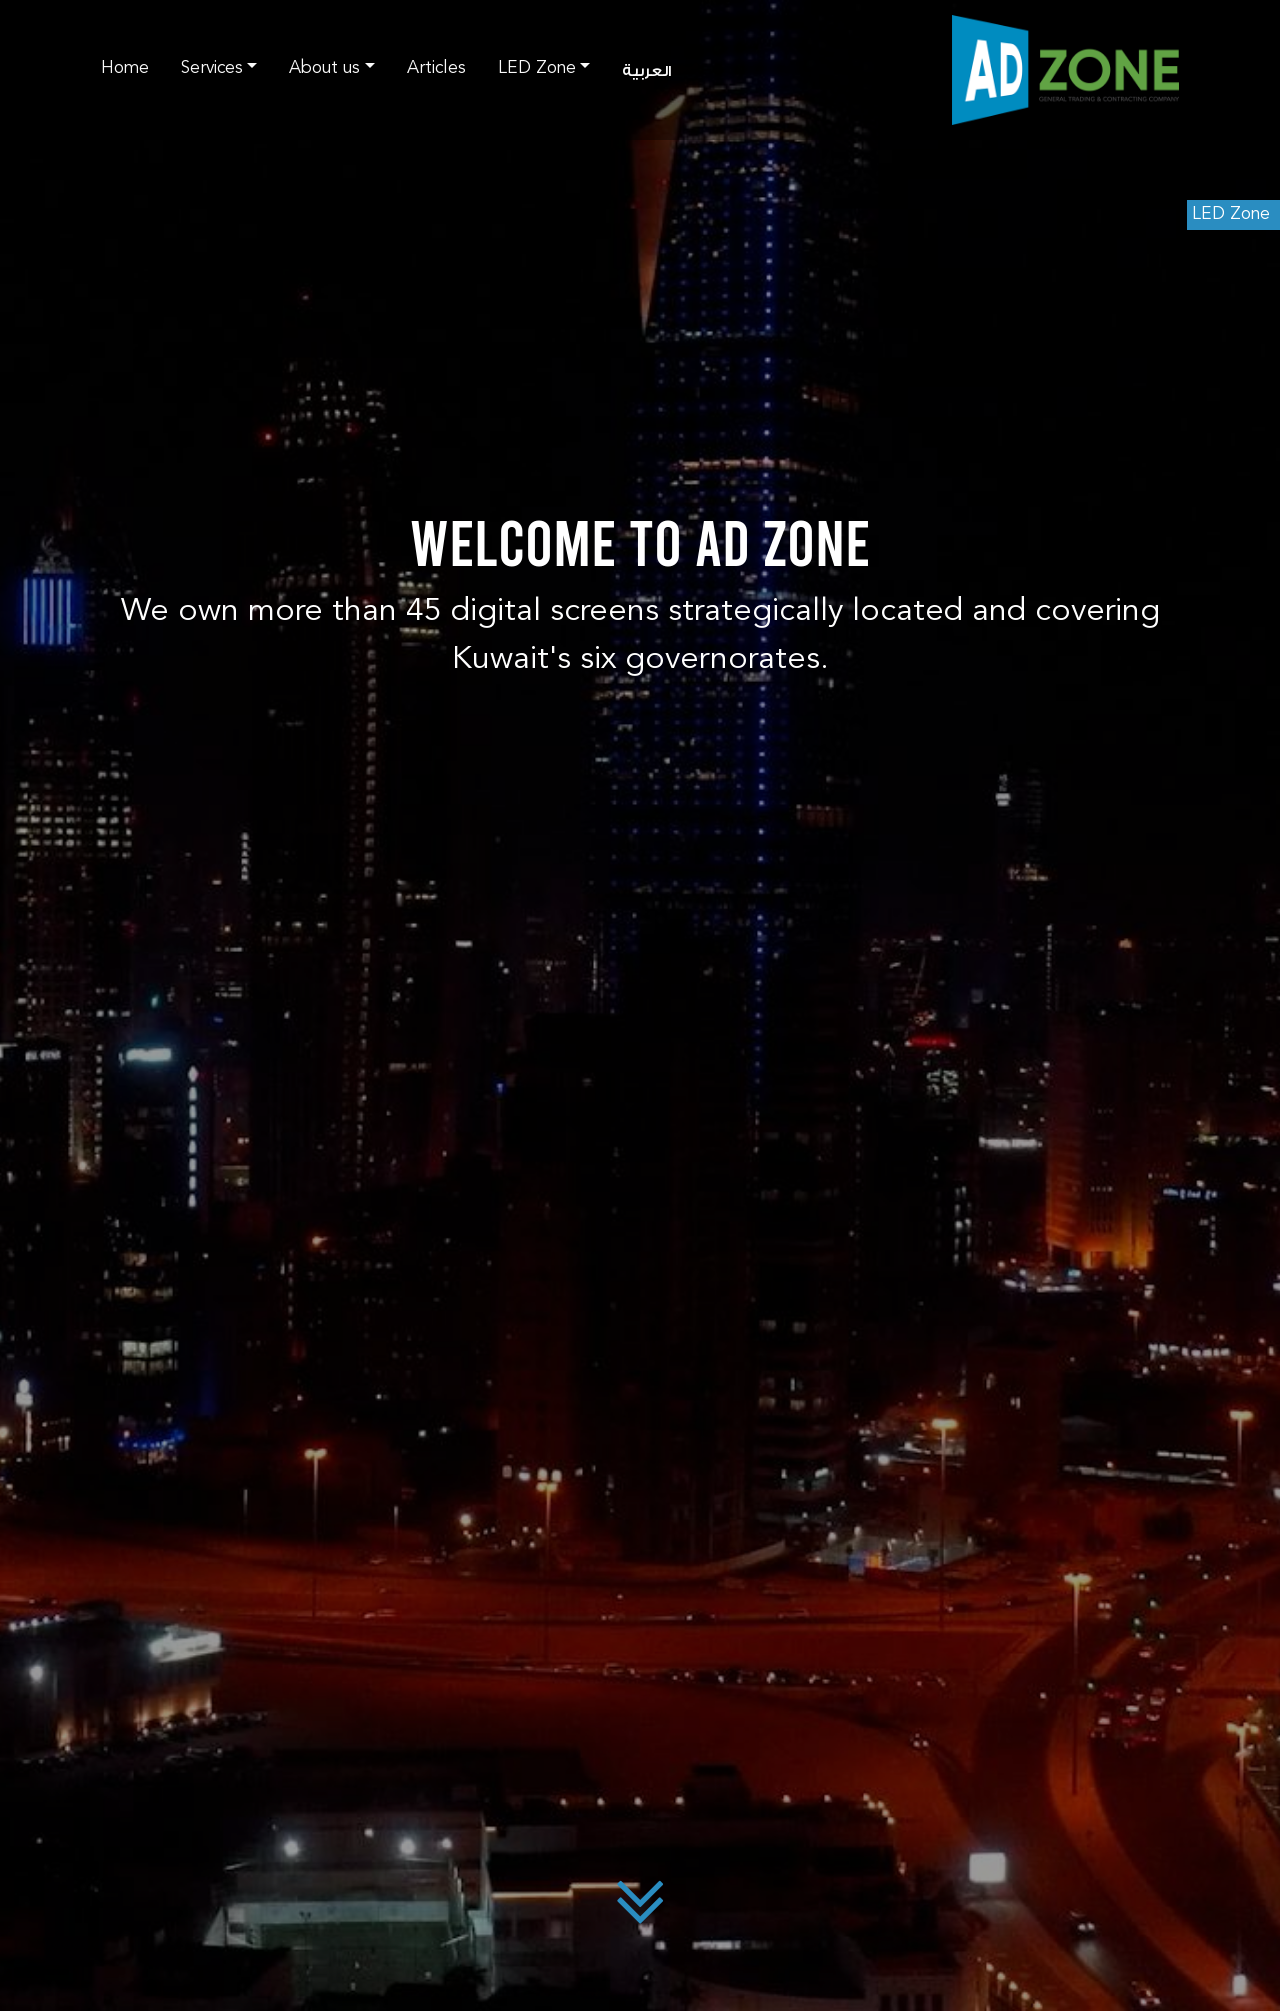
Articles (436, 68)
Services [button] (212, 68)
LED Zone (1231, 214)
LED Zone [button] (537, 68)
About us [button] (324, 68)
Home (125, 68)
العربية (646, 71)
